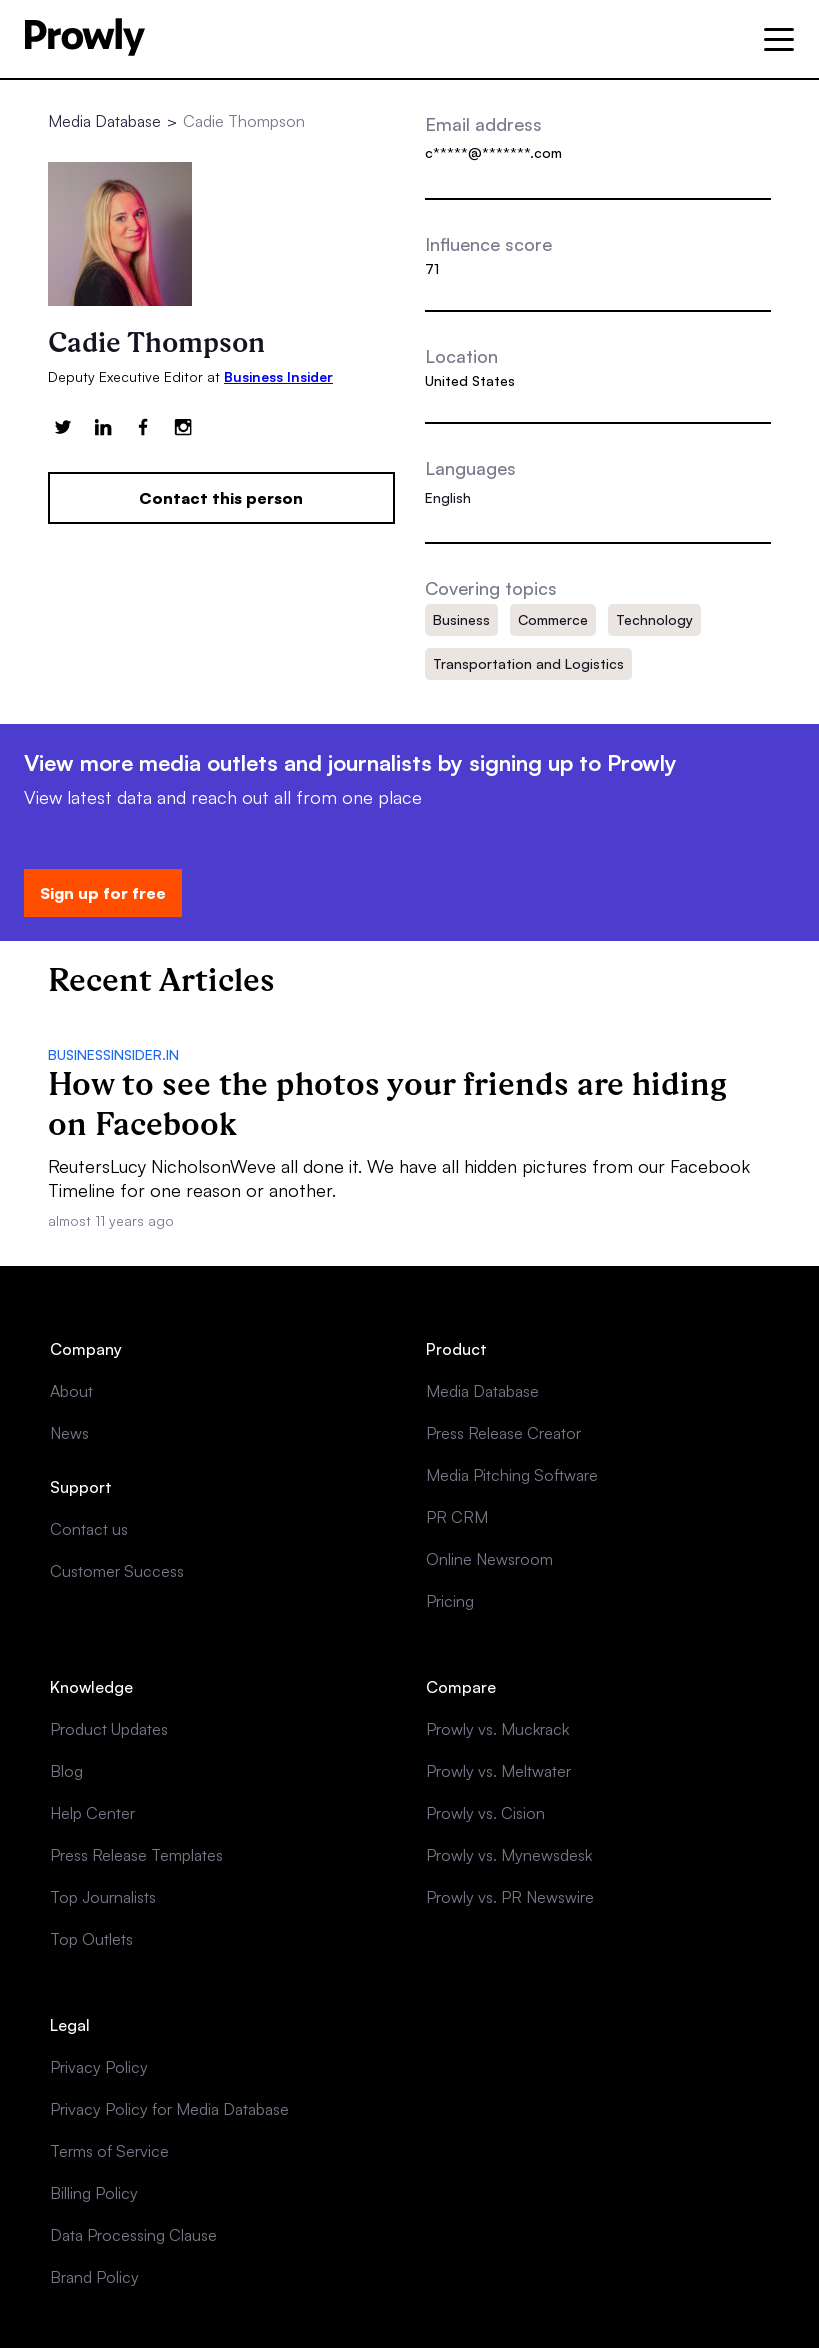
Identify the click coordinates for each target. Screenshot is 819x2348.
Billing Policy (94, 2193)
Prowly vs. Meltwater (498, 1771)
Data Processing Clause (133, 2235)
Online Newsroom (489, 1559)
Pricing (450, 1601)
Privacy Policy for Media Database (169, 2109)
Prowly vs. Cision (485, 1813)
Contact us (89, 1529)
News (69, 1433)
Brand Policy (94, 2277)
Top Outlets (91, 1939)
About (71, 1391)
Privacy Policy (99, 2067)
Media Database (104, 121)
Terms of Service (109, 2151)
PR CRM (457, 1517)
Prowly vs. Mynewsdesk (509, 1855)
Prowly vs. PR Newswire (510, 1897)
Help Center (92, 1813)
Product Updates (109, 1729)
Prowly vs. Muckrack (497, 1729)
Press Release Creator (503, 1433)
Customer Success (117, 1571)
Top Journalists (103, 1897)
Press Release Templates (136, 1855)
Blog (66, 1771)
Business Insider (278, 376)
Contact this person (221, 498)
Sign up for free (103, 893)
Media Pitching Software (512, 1475)
